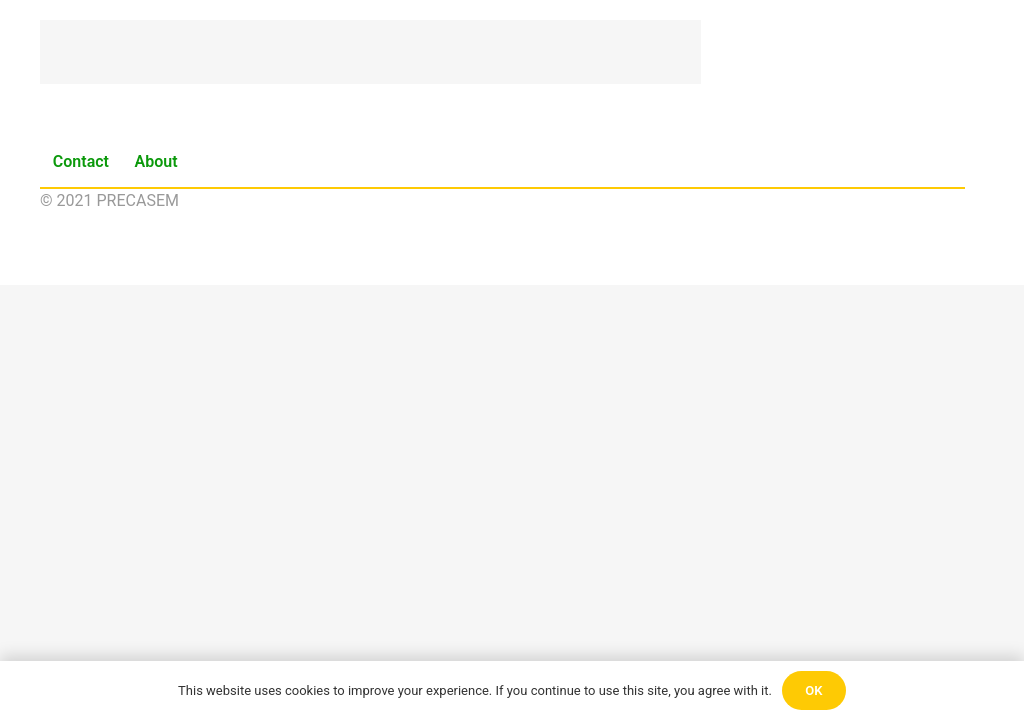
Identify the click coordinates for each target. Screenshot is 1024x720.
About (156, 161)
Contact (81, 161)
